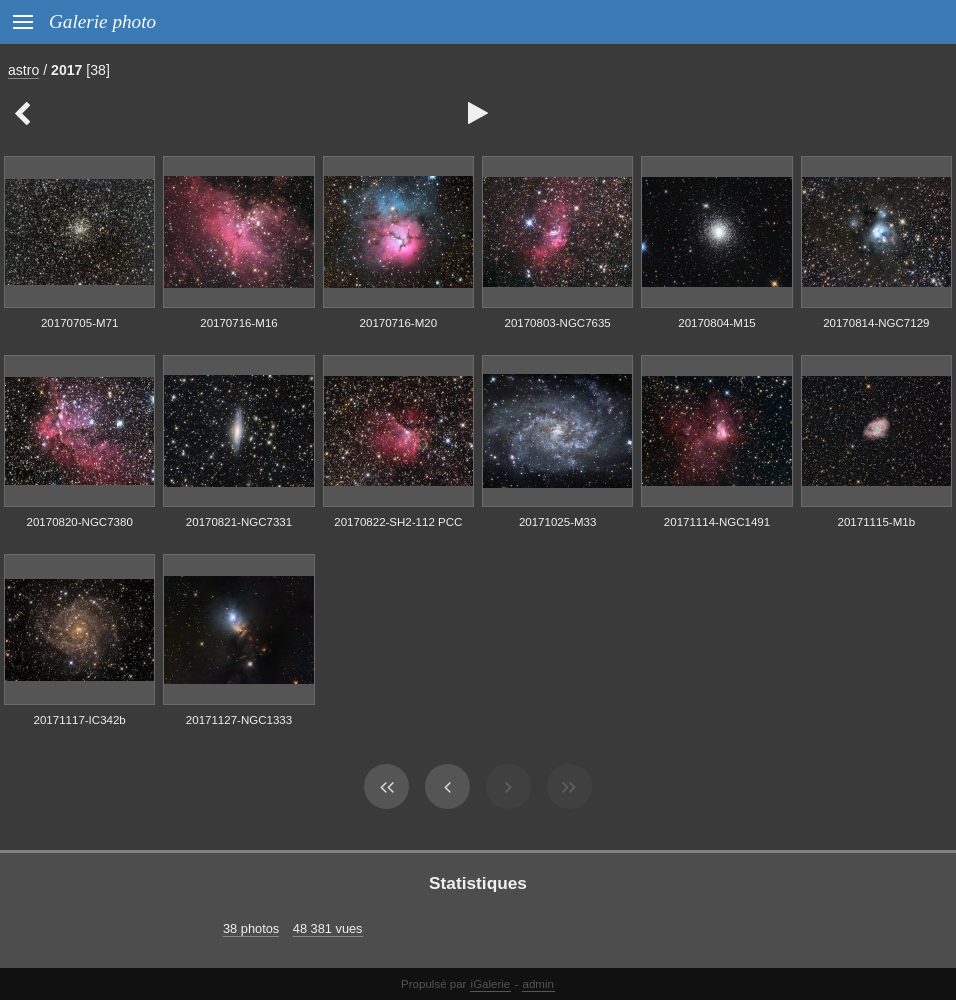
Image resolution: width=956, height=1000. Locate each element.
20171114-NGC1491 (717, 522)
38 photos (251, 928)
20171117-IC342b (80, 720)
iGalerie (491, 984)
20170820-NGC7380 (80, 522)
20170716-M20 (398, 323)
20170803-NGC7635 (558, 323)
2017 (66, 70)
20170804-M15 (716, 323)
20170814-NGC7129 (876, 323)
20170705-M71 (79, 323)
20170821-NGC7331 (239, 522)
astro (23, 70)
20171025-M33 (557, 522)
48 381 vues (328, 928)
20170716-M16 (238, 323)
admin (538, 984)
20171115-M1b (876, 522)
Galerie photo (102, 21)
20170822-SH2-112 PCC (398, 522)
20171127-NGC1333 (239, 720)
